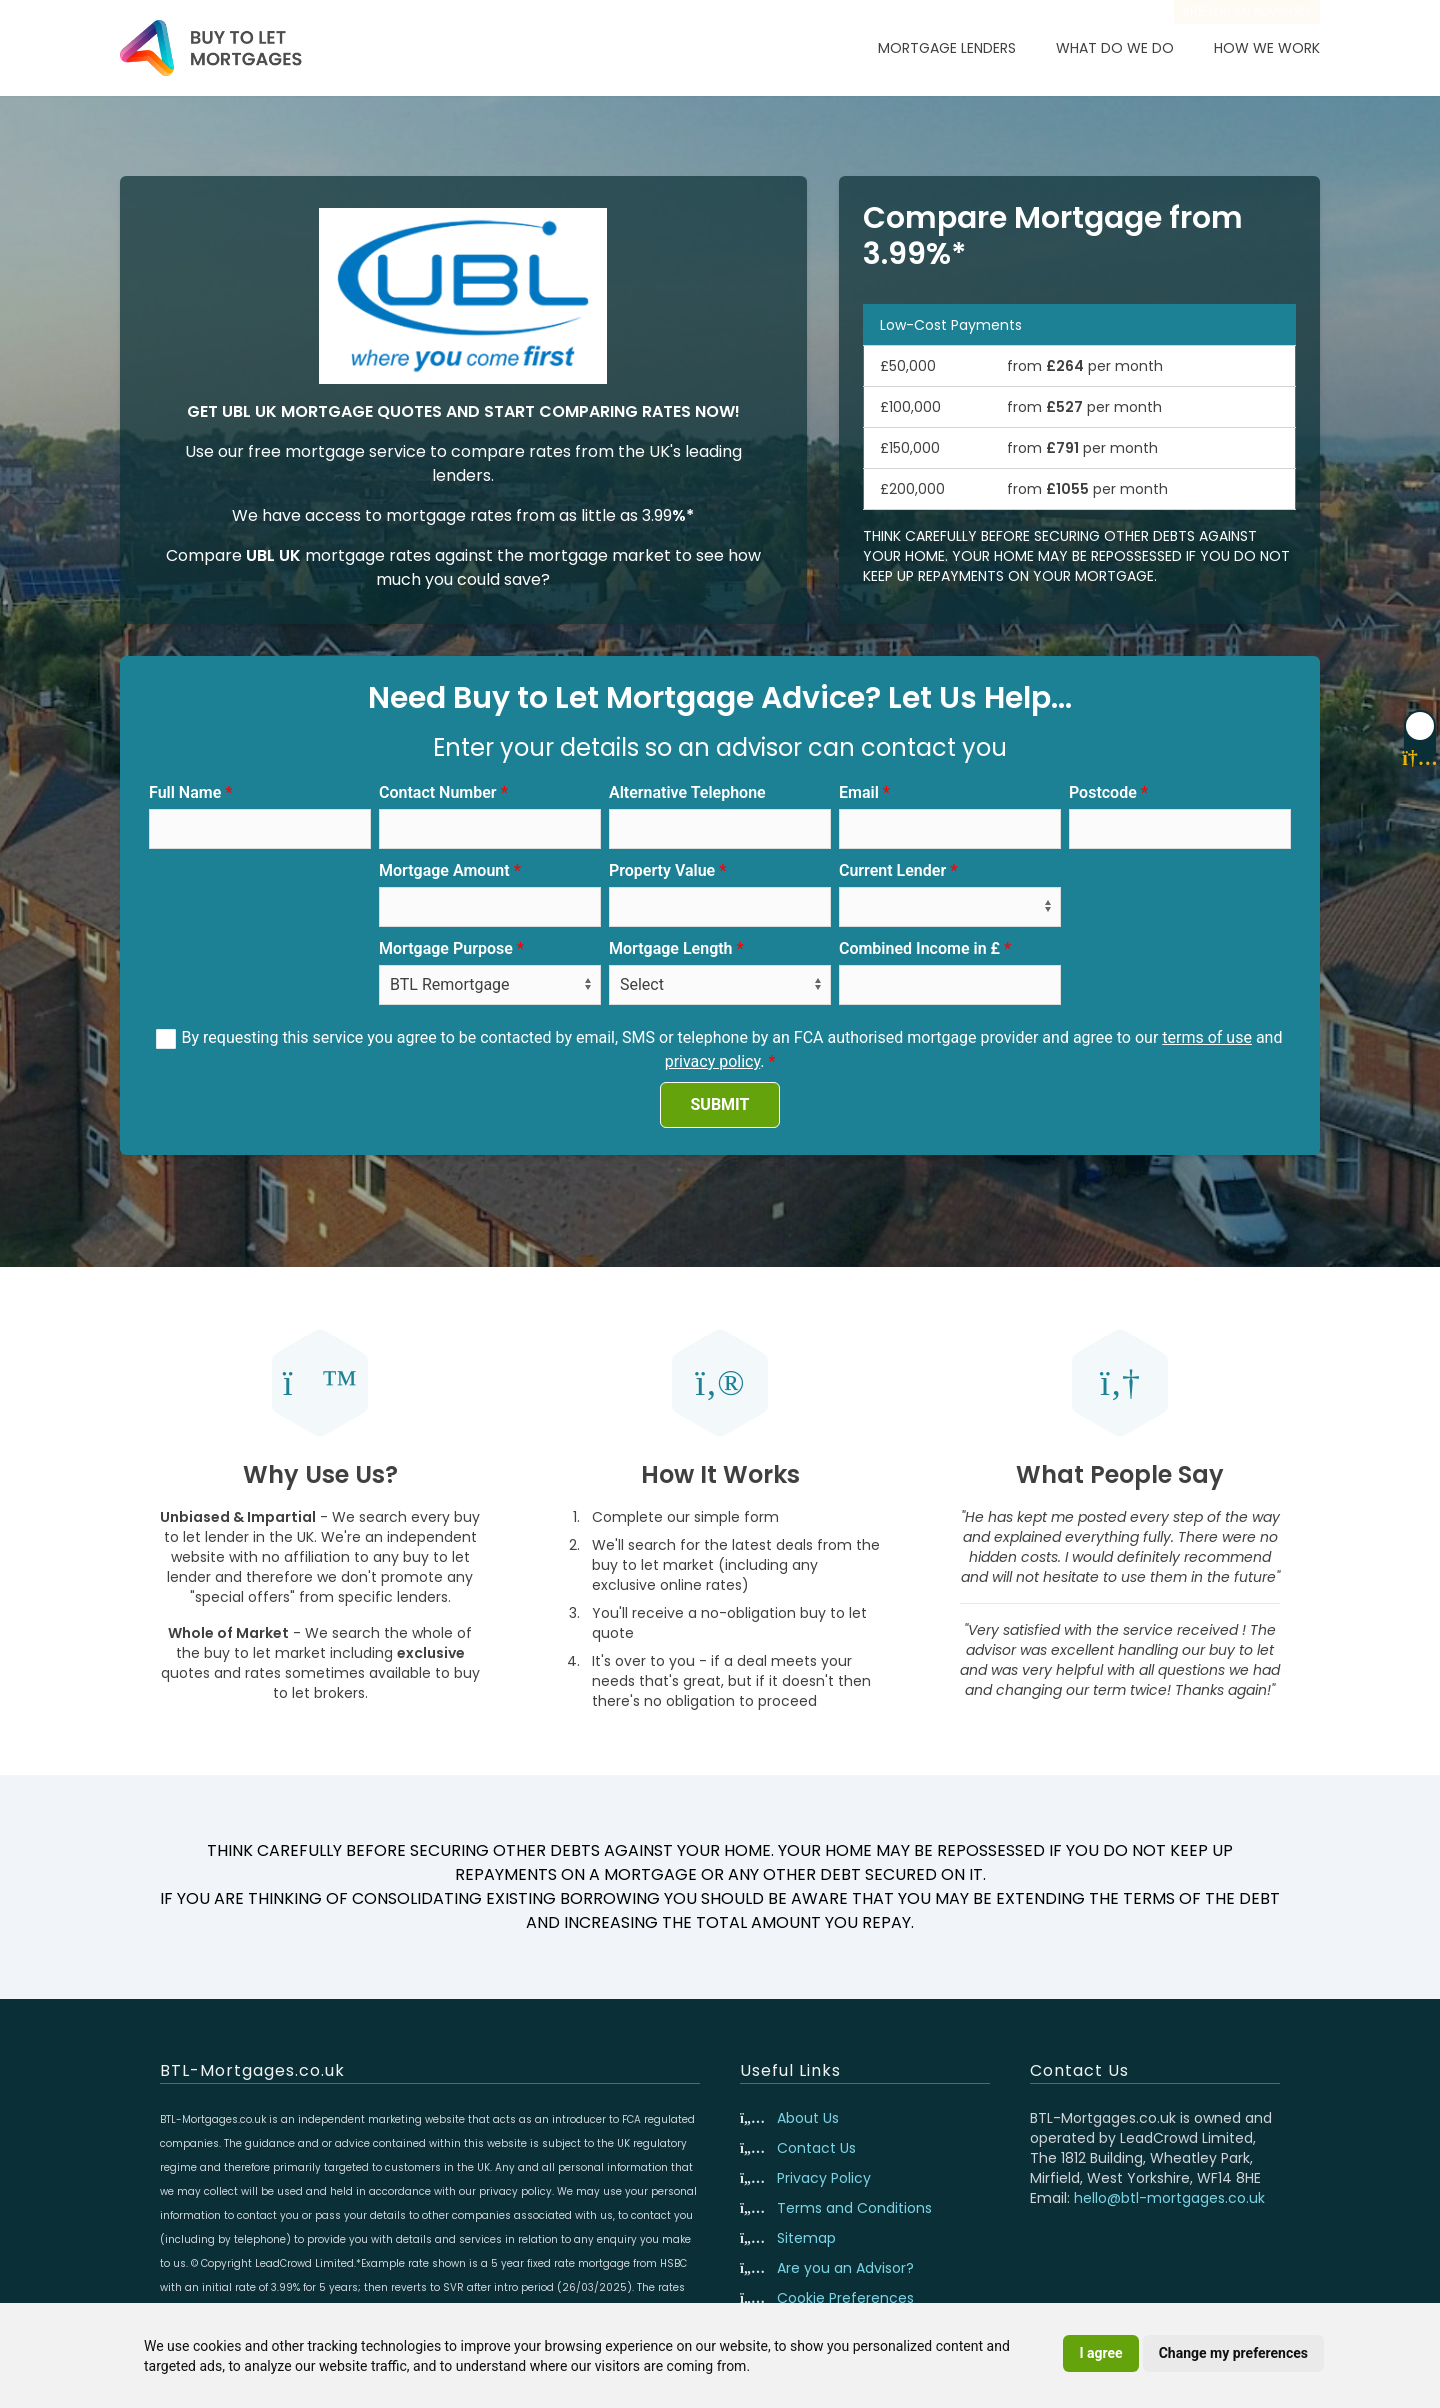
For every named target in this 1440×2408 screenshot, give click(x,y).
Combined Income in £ (919, 948)
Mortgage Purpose (446, 948)
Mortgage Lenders (947, 48)
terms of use (1207, 1037)
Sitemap (806, 2238)
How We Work (1267, 48)
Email (859, 792)
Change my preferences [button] (1233, 2353)
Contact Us (816, 2148)
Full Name (185, 792)
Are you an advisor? (1247, 11)
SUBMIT (720, 1104)
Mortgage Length (671, 948)
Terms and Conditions (854, 2208)
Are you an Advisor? (845, 2268)
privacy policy (713, 1061)
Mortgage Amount (444, 870)
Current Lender (892, 870)
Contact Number (438, 792)
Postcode (1103, 792)
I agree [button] (1100, 2353)
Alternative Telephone (687, 792)
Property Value (662, 870)
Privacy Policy (824, 2178)
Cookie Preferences (845, 2298)
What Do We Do (1115, 48)
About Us (808, 2118)
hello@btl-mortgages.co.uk (1169, 2198)
